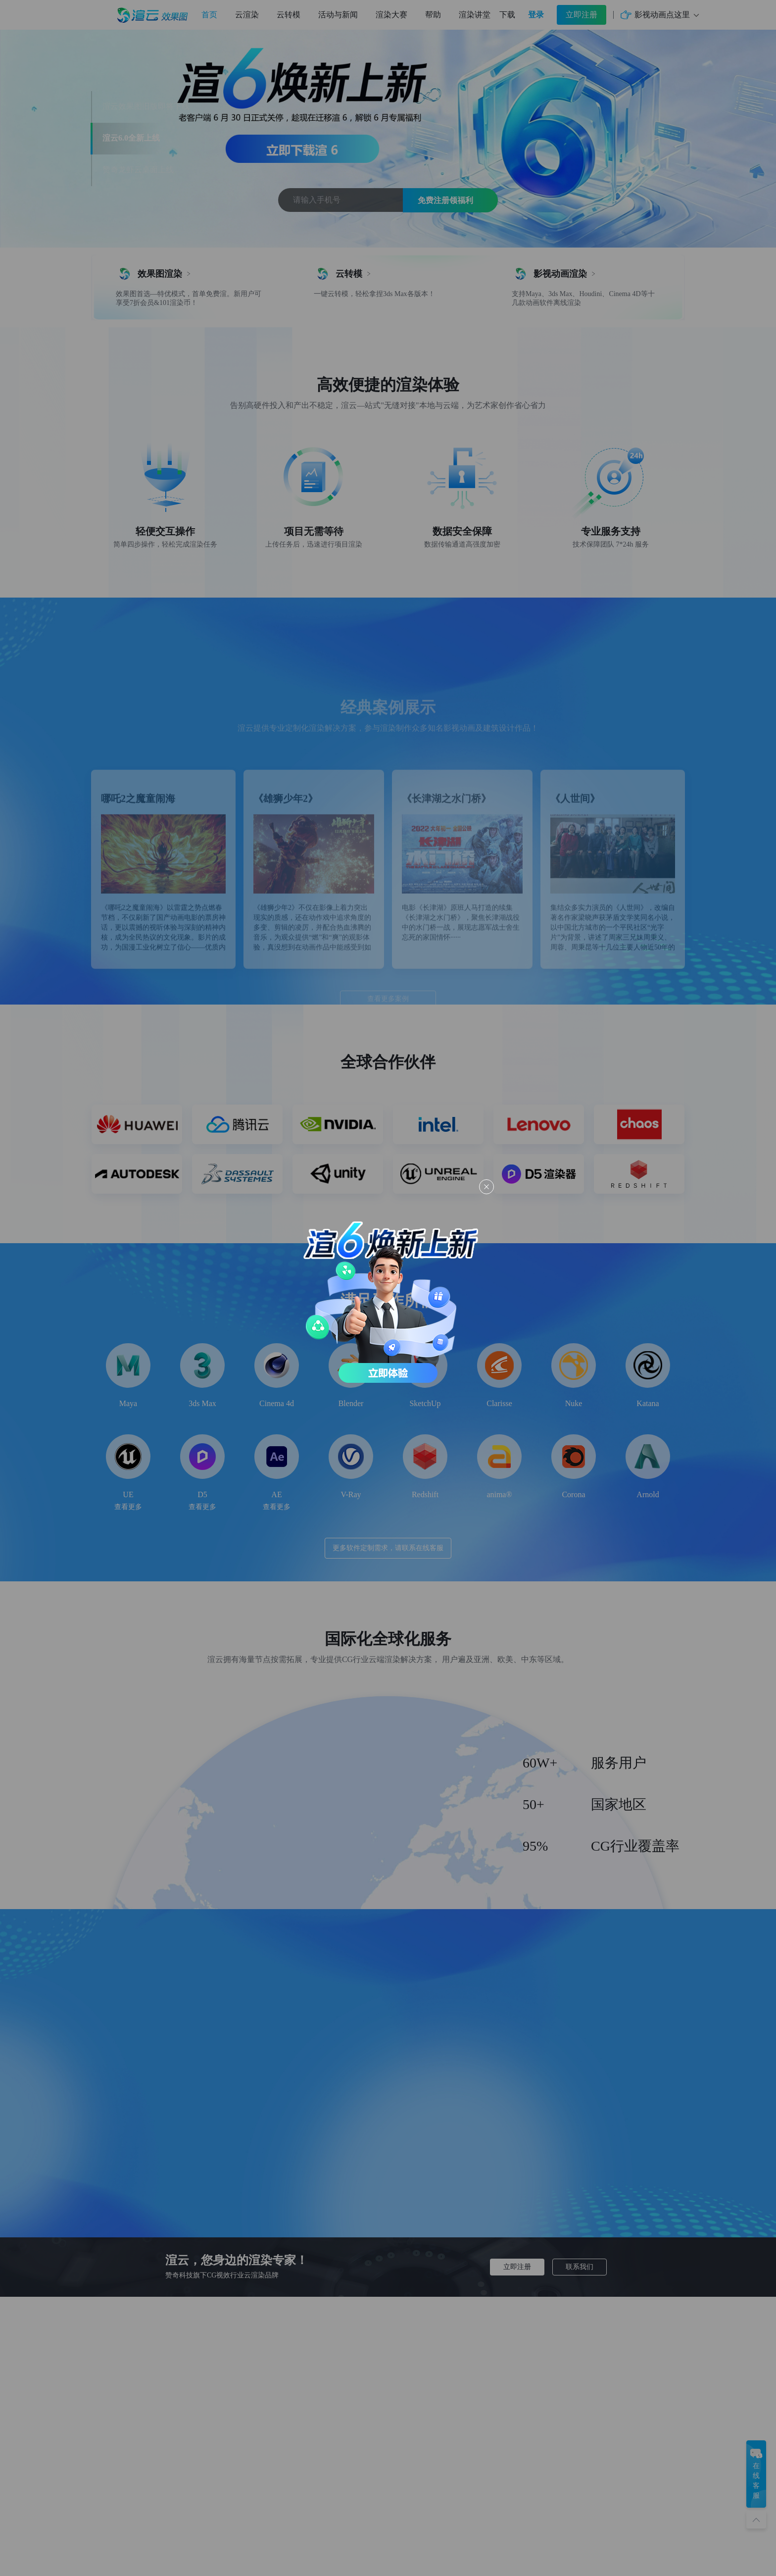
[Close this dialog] (486, 1186)
